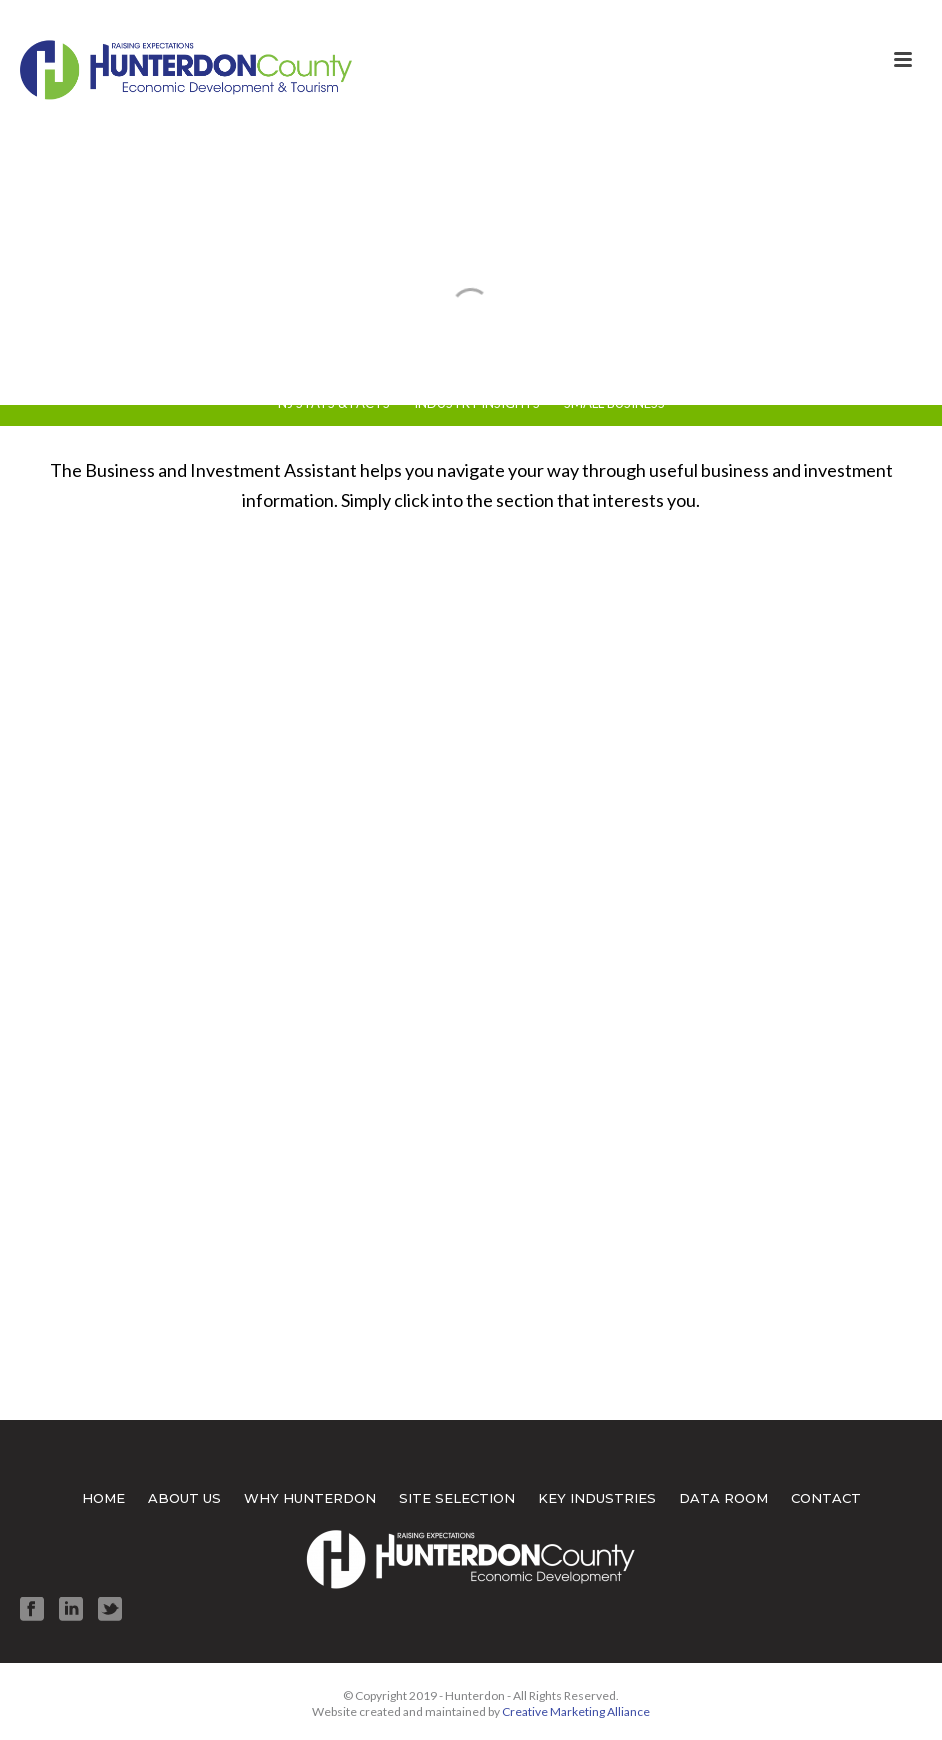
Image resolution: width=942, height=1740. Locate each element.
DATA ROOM (723, 1498)
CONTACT (826, 1498)
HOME (103, 1498)
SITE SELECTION (457, 1498)
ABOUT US (184, 1498)
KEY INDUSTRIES (597, 1498)
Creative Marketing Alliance (576, 1711)
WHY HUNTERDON (310, 1498)
